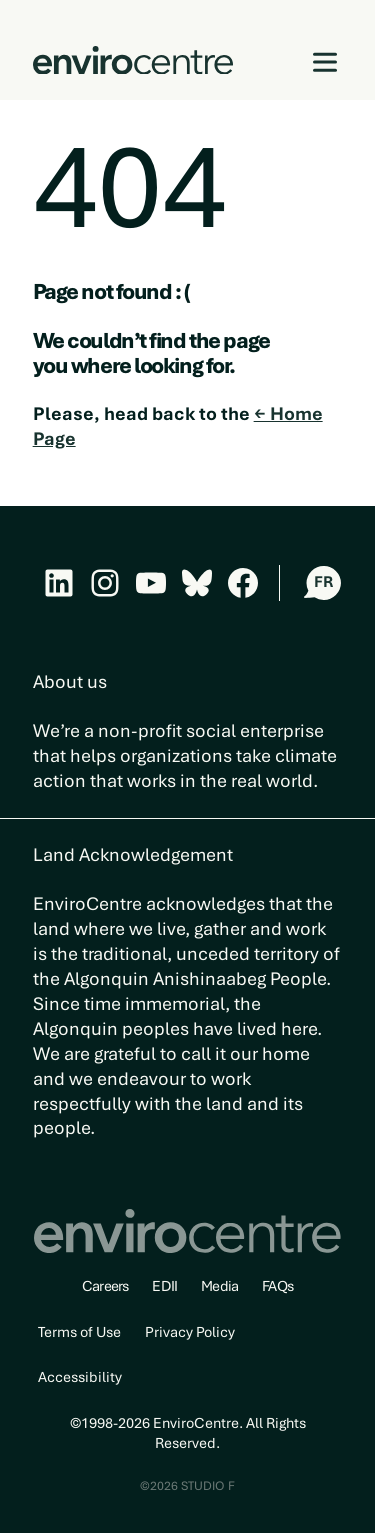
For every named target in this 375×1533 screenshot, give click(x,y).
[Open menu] (325, 62)
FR (323, 582)
